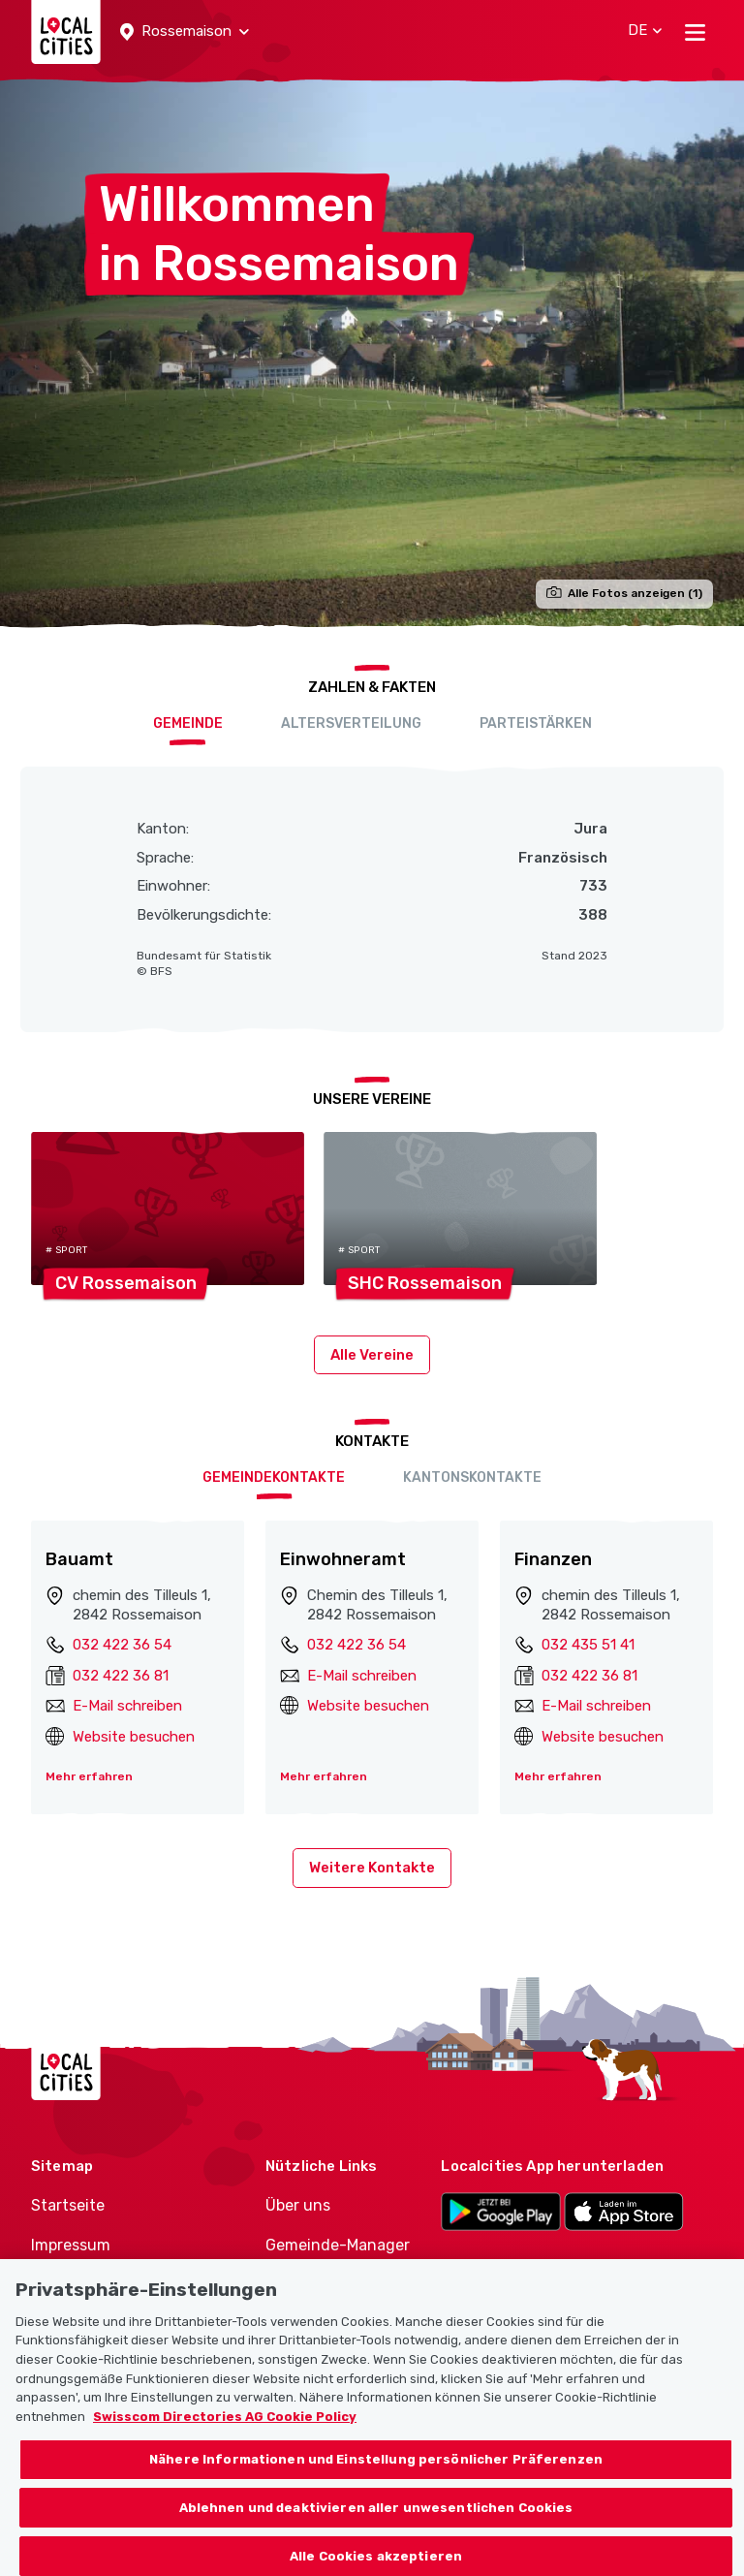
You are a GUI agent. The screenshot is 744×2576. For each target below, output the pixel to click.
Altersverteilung (351, 723)
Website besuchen (134, 1736)
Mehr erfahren (89, 1776)
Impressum (70, 2245)
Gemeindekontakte (273, 1477)
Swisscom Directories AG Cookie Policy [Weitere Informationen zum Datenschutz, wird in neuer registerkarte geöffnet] (224, 2428)
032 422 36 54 (122, 1644)
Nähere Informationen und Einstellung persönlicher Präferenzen (376, 2472)
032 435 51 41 (588, 1644)
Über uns (297, 2205)
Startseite (68, 2205)
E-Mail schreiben (127, 1705)
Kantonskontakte (472, 1477)
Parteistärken (536, 723)
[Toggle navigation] (695, 32)
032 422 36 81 (121, 1675)
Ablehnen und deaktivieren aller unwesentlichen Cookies (376, 2519)
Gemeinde (188, 723)
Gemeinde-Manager (337, 2245)
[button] (184, 32)
